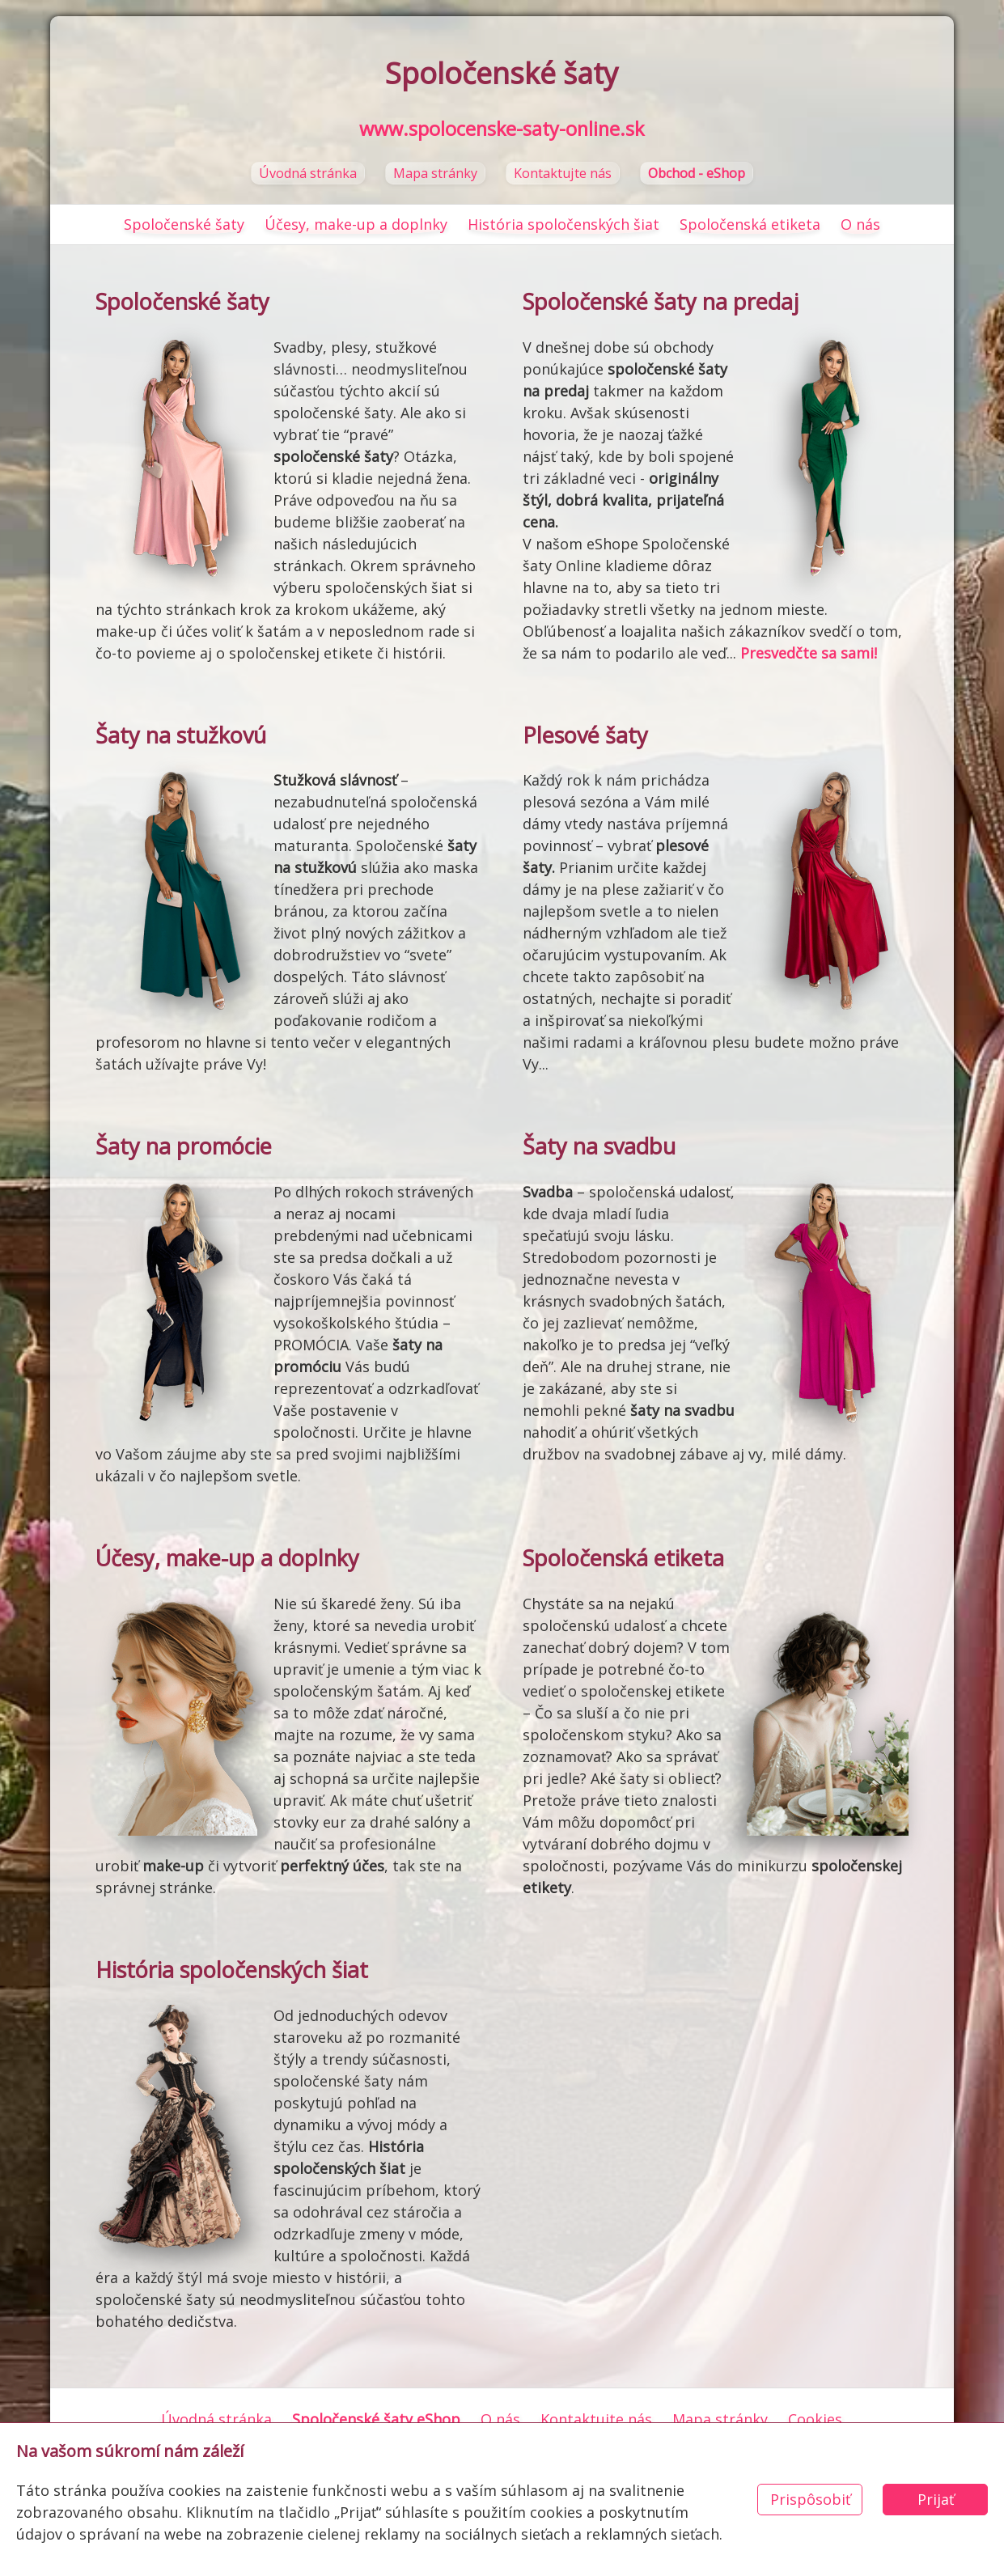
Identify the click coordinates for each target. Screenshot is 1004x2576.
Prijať (935, 2499)
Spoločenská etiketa (750, 224)
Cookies (815, 2419)
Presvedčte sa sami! (808, 653)
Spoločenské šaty (184, 224)
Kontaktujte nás (563, 173)
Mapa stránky (435, 173)
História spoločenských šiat (563, 224)
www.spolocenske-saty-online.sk (501, 129)
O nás (860, 224)
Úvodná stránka (308, 173)
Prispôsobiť (810, 2499)
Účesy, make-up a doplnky (356, 224)
